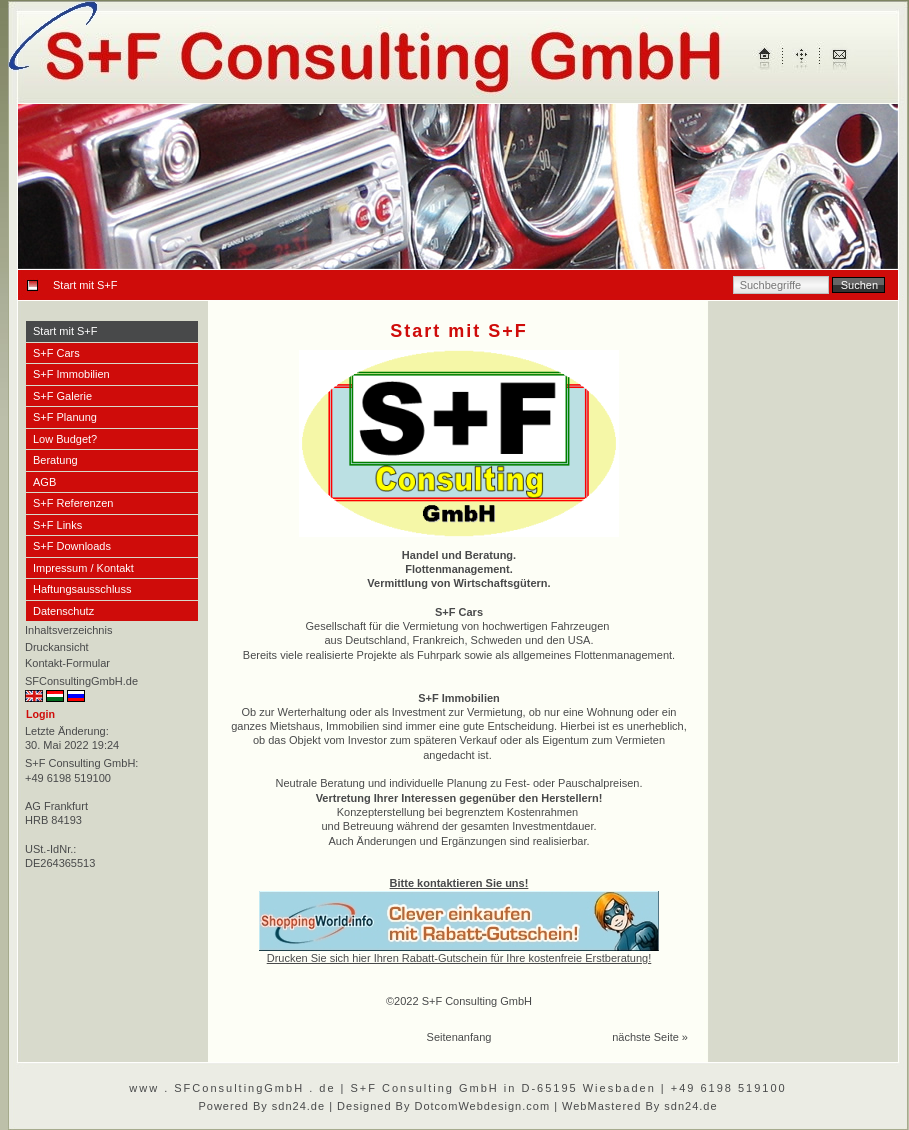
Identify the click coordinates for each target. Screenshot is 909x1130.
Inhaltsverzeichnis (68, 630)
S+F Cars (56, 353)
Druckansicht (57, 647)
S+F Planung (65, 417)
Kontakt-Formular (67, 663)
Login (40, 714)
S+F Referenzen (73, 503)
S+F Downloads (72, 546)
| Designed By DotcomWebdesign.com (439, 1106)
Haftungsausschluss (82, 589)
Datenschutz (63, 611)
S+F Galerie (62, 396)
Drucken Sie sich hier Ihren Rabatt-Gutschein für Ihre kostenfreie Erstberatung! (459, 958)
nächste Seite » (650, 1037)
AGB (44, 482)
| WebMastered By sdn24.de (635, 1106)
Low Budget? (65, 439)
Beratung (55, 460)
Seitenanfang (459, 1037)
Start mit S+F (65, 331)
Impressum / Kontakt (83, 568)
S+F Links (57, 525)
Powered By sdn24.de (261, 1106)
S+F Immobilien (71, 374)
